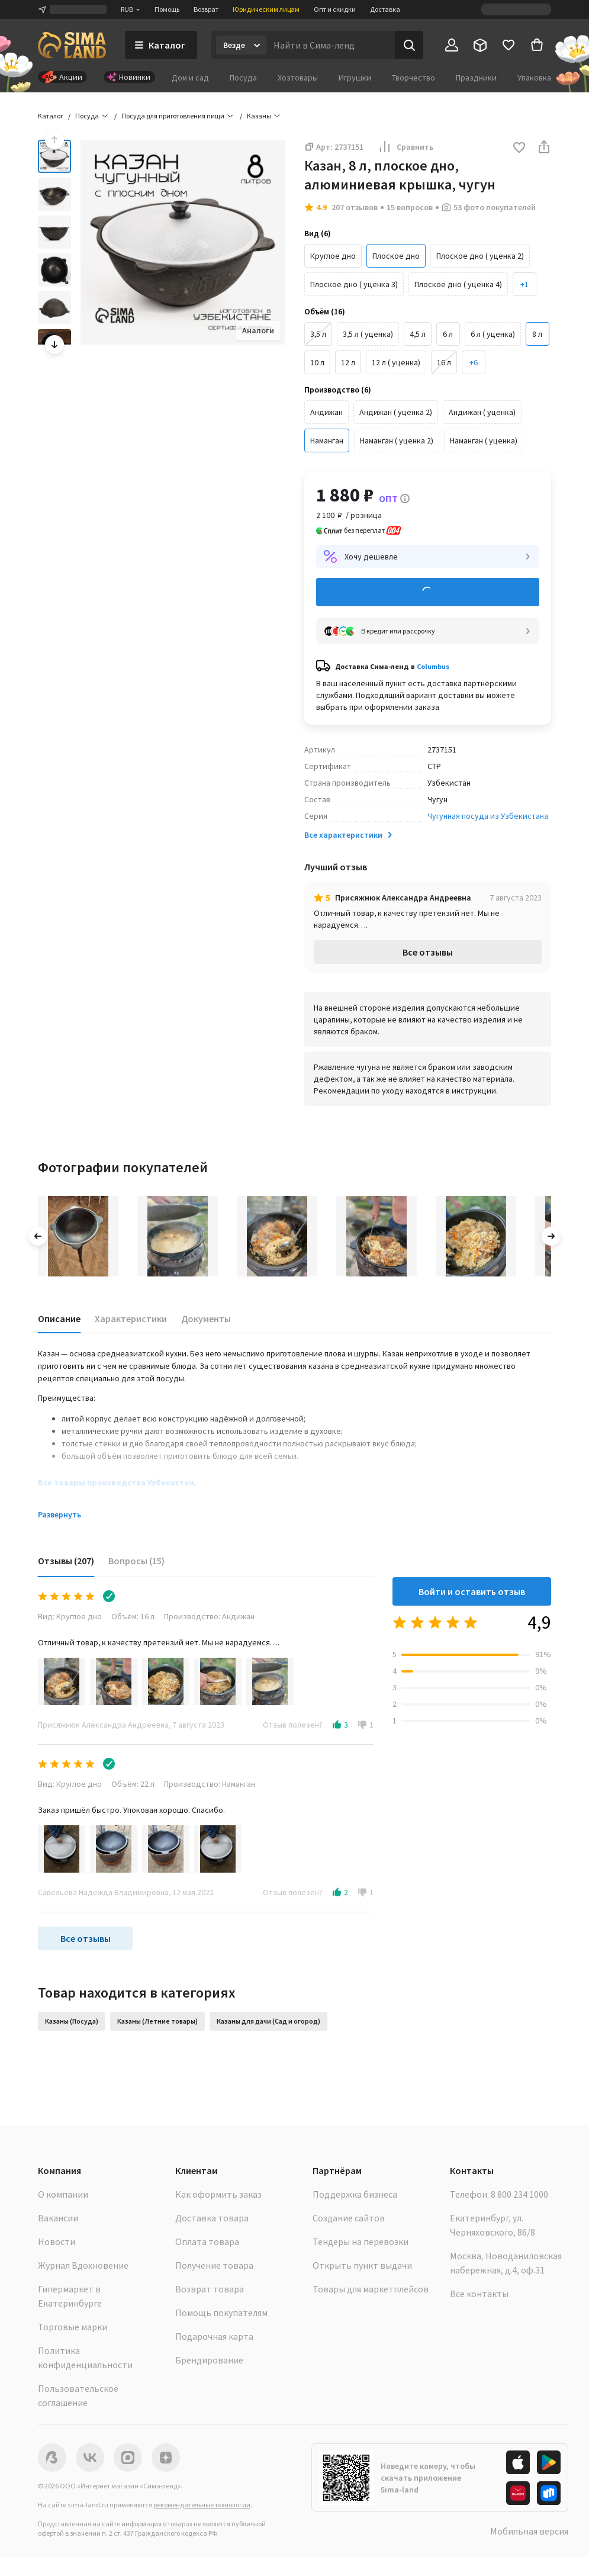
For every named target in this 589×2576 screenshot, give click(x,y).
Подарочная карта (214, 2336)
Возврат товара (209, 2289)
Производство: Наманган (209, 1784)
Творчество (413, 77)
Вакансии (58, 2218)
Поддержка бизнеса (355, 2194)
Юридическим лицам (266, 9)
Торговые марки (72, 2327)
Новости (56, 2241)
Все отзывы (428, 952)
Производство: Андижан (209, 1616)
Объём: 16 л (133, 1616)
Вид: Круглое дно (70, 1616)
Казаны (259, 115)
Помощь (167, 9)
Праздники (476, 77)
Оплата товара (207, 2241)
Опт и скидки (335, 9)
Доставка (385, 9)
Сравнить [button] (405, 147)
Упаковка (534, 77)
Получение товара (214, 2265)
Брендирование (209, 2360)
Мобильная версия (529, 2531)
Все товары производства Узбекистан (116, 1482)
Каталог (50, 115)
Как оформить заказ (218, 2194)
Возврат (206, 9)
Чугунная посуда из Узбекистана (487, 816)
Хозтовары (298, 77)
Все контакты (479, 2294)
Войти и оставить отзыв (472, 1591)
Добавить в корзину (428, 592)
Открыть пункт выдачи (362, 2265)
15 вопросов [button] (410, 207)
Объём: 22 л (133, 1784)
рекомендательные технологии (201, 2504)
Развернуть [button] (59, 1514)
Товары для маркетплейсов (371, 2289)
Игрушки (355, 77)
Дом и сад (190, 77)
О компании (63, 2194)
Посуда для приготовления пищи (172, 115)
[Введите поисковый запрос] (330, 45)
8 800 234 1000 (519, 2194)
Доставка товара (212, 2218)
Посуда (243, 77)
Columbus (433, 666)
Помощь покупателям (221, 2312)
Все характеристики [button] (349, 834)
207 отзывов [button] (354, 207)
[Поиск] (409, 45)
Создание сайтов (349, 2218)
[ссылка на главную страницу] (72, 45)
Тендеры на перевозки (360, 2241)
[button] (524, 284)
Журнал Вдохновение (83, 2265)
